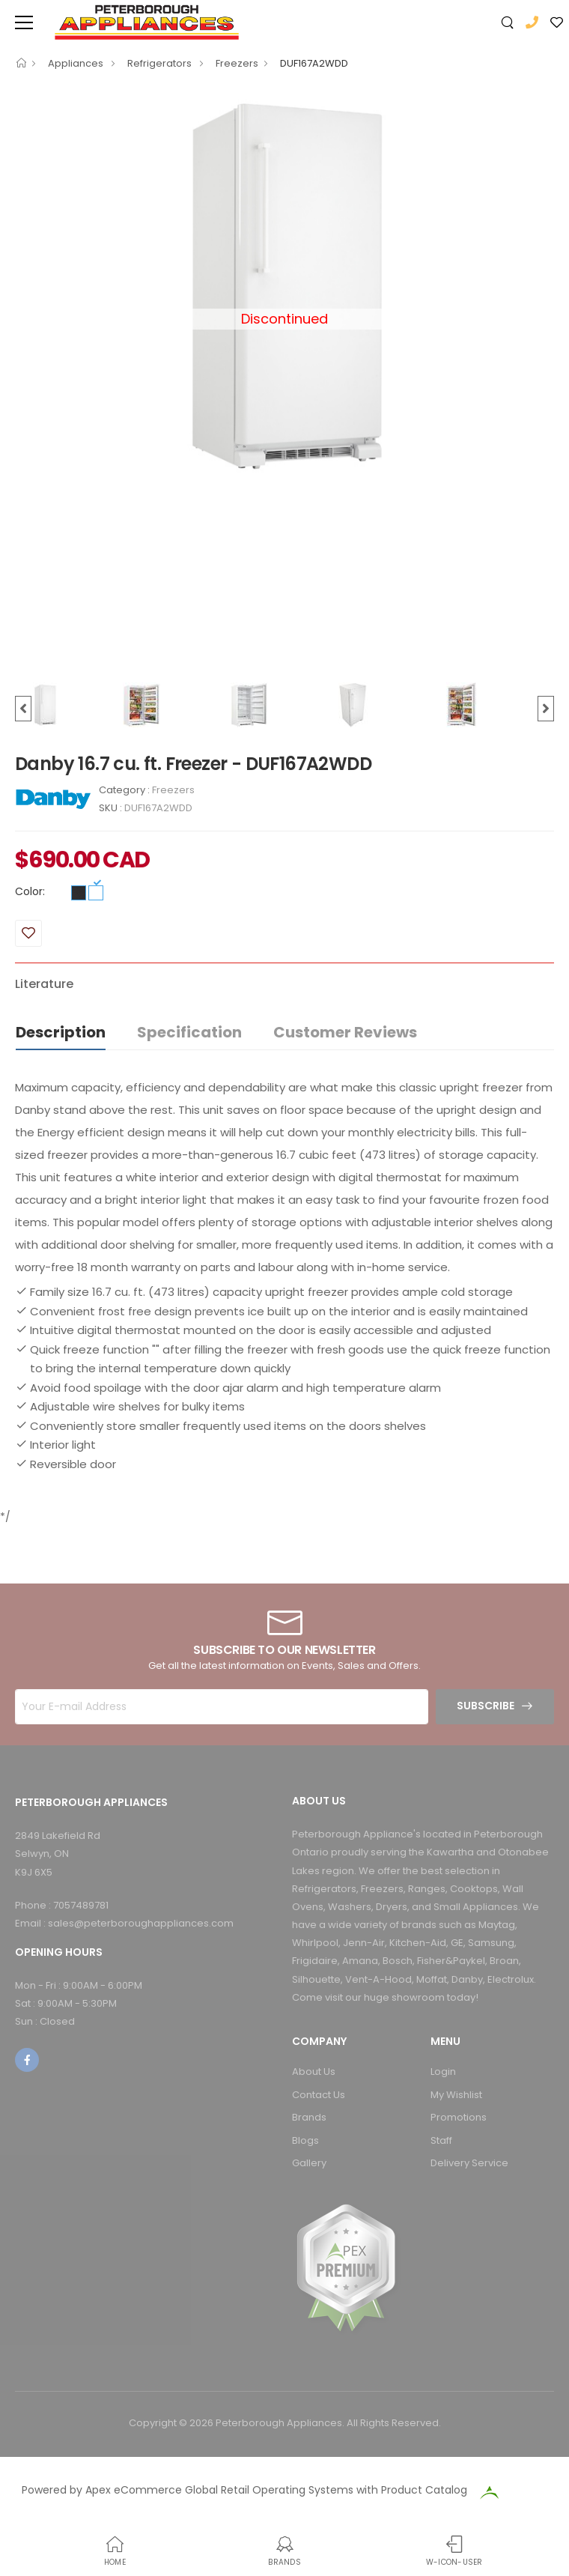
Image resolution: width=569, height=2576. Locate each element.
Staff (441, 2140)
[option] (284, 285)
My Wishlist (456, 2095)
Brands (309, 2117)
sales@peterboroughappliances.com (141, 1923)
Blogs (305, 2140)
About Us (313, 2071)
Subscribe (485, 1705)
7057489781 (81, 1905)
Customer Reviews (345, 1032)
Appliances (77, 63)
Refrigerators (160, 63)
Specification (189, 1032)
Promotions (458, 2117)
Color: (30, 891)
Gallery (309, 2163)
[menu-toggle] (24, 22)
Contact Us (318, 2095)
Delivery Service (469, 2163)
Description (61, 1032)
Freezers (237, 63)
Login (443, 2071)
